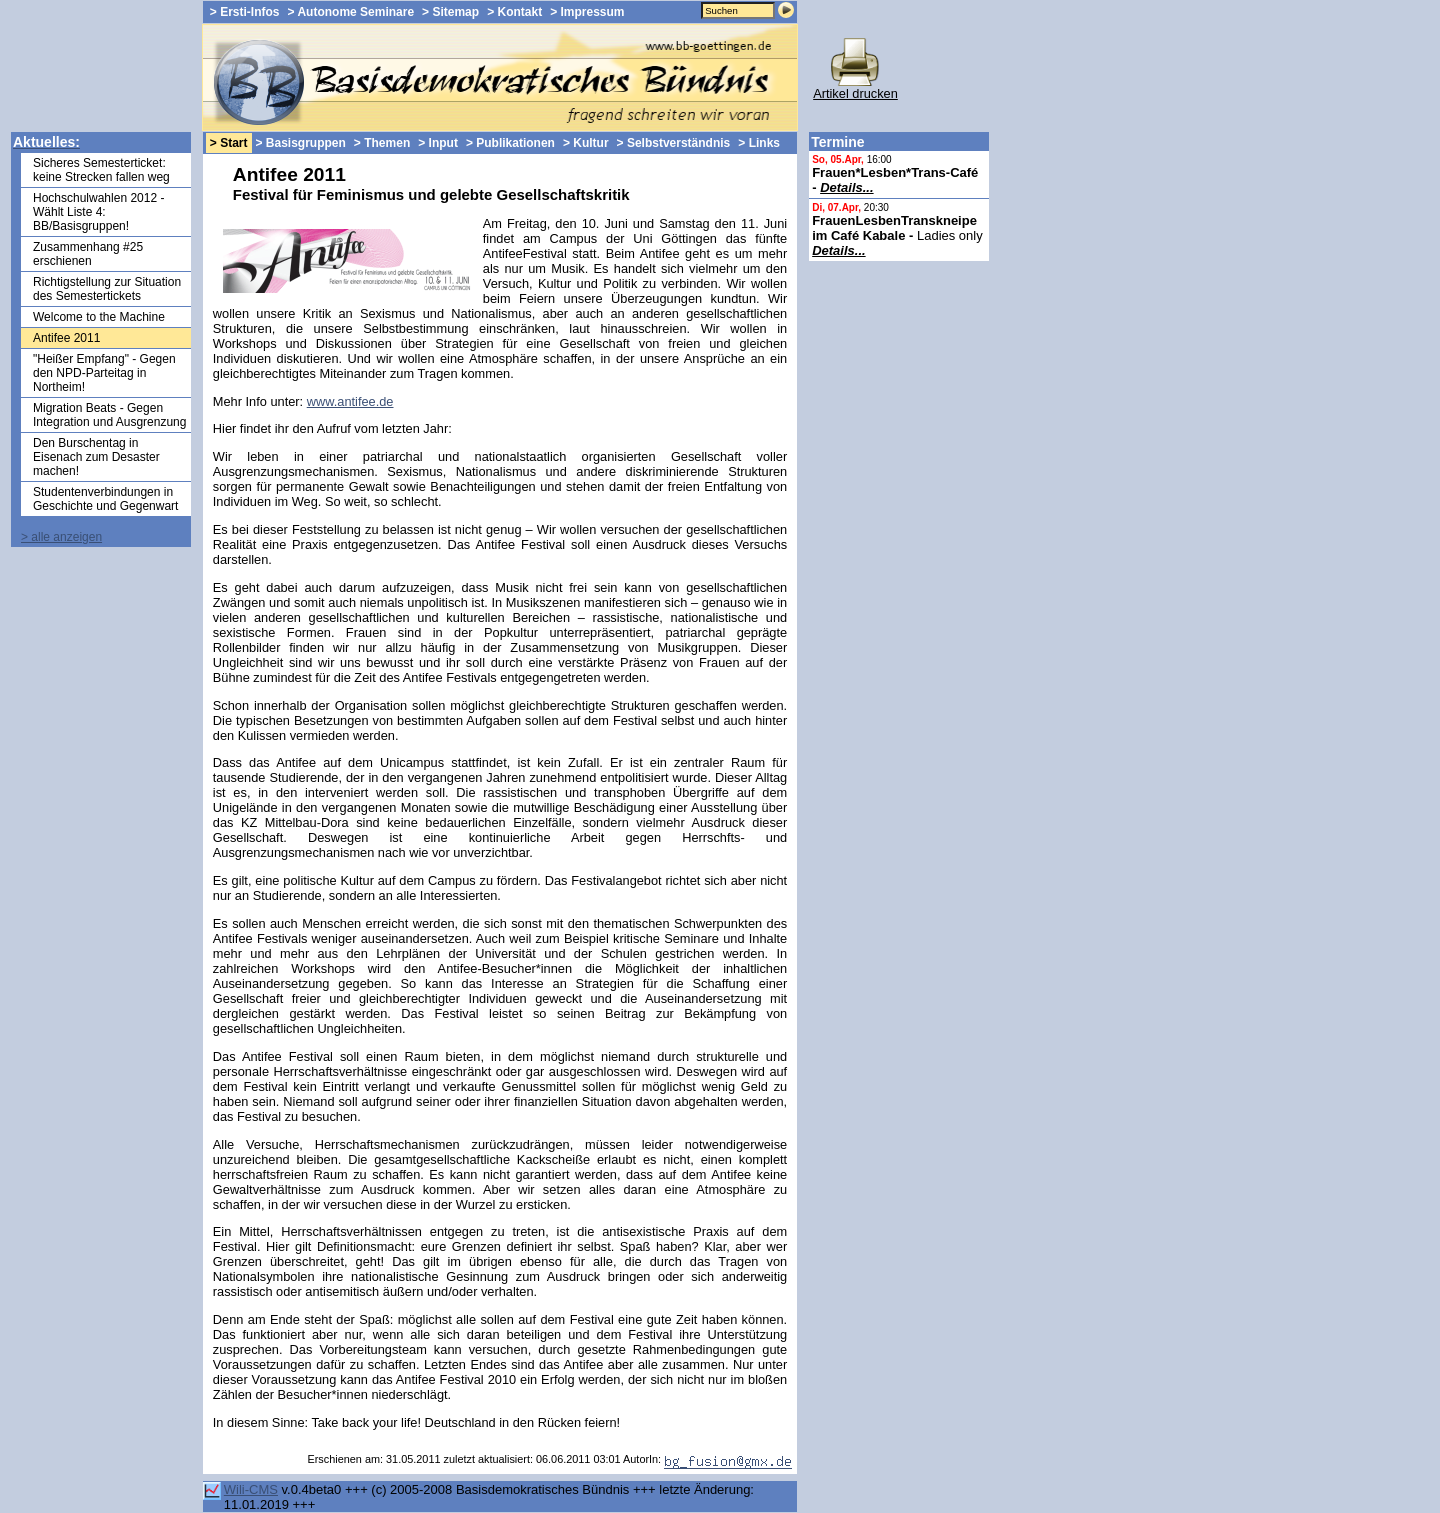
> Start (229, 143)
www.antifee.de (350, 401)
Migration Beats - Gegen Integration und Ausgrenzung (109, 415)
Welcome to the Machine (99, 317)
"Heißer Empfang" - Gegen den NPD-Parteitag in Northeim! (104, 373)
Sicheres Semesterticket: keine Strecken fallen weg (101, 170)
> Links (759, 143)
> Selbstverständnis (674, 143)
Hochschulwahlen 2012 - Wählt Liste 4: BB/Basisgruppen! (98, 212)
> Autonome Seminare (351, 12)
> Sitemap (450, 12)
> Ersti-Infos (245, 12)
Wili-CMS (251, 1489)
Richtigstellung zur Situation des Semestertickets (107, 289)
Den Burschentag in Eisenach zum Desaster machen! (96, 457)
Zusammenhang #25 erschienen (88, 254)
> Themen (382, 143)
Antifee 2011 (66, 338)
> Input (438, 143)
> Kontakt (514, 12)
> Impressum (587, 12)
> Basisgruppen (301, 143)
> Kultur (586, 143)
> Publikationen (510, 143)
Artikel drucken (855, 87)
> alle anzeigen (61, 537)
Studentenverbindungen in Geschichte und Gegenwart (105, 499)
